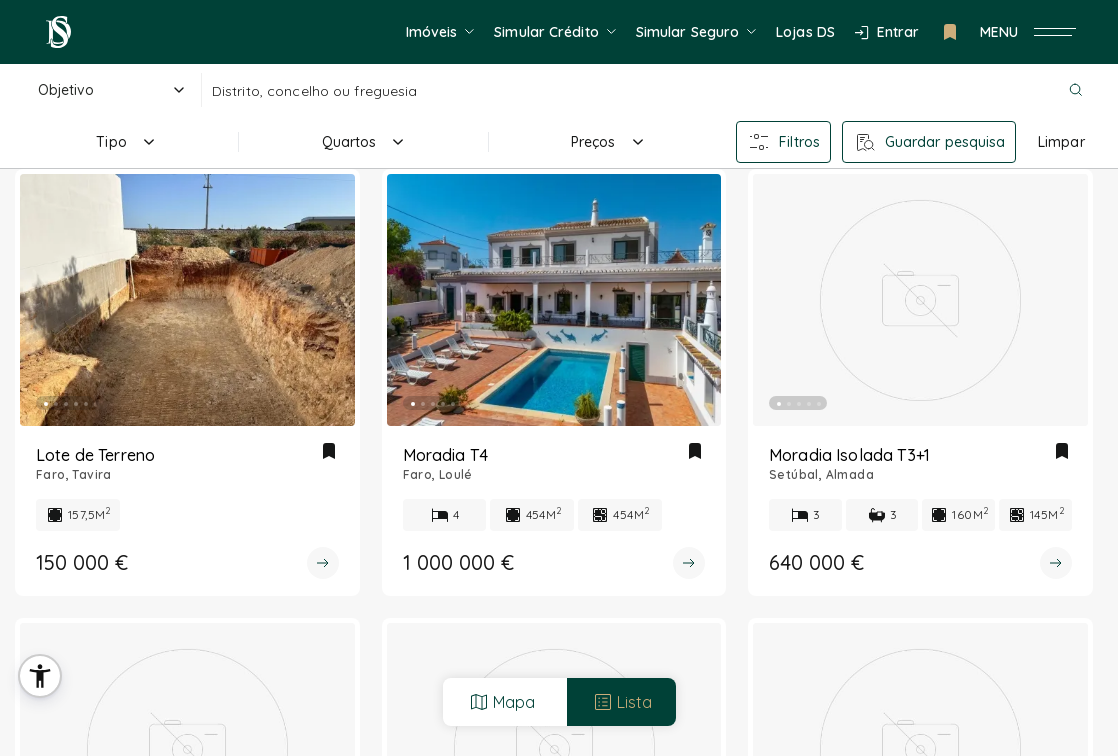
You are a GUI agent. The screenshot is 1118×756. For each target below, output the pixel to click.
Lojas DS (805, 32)
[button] (40, 676)
